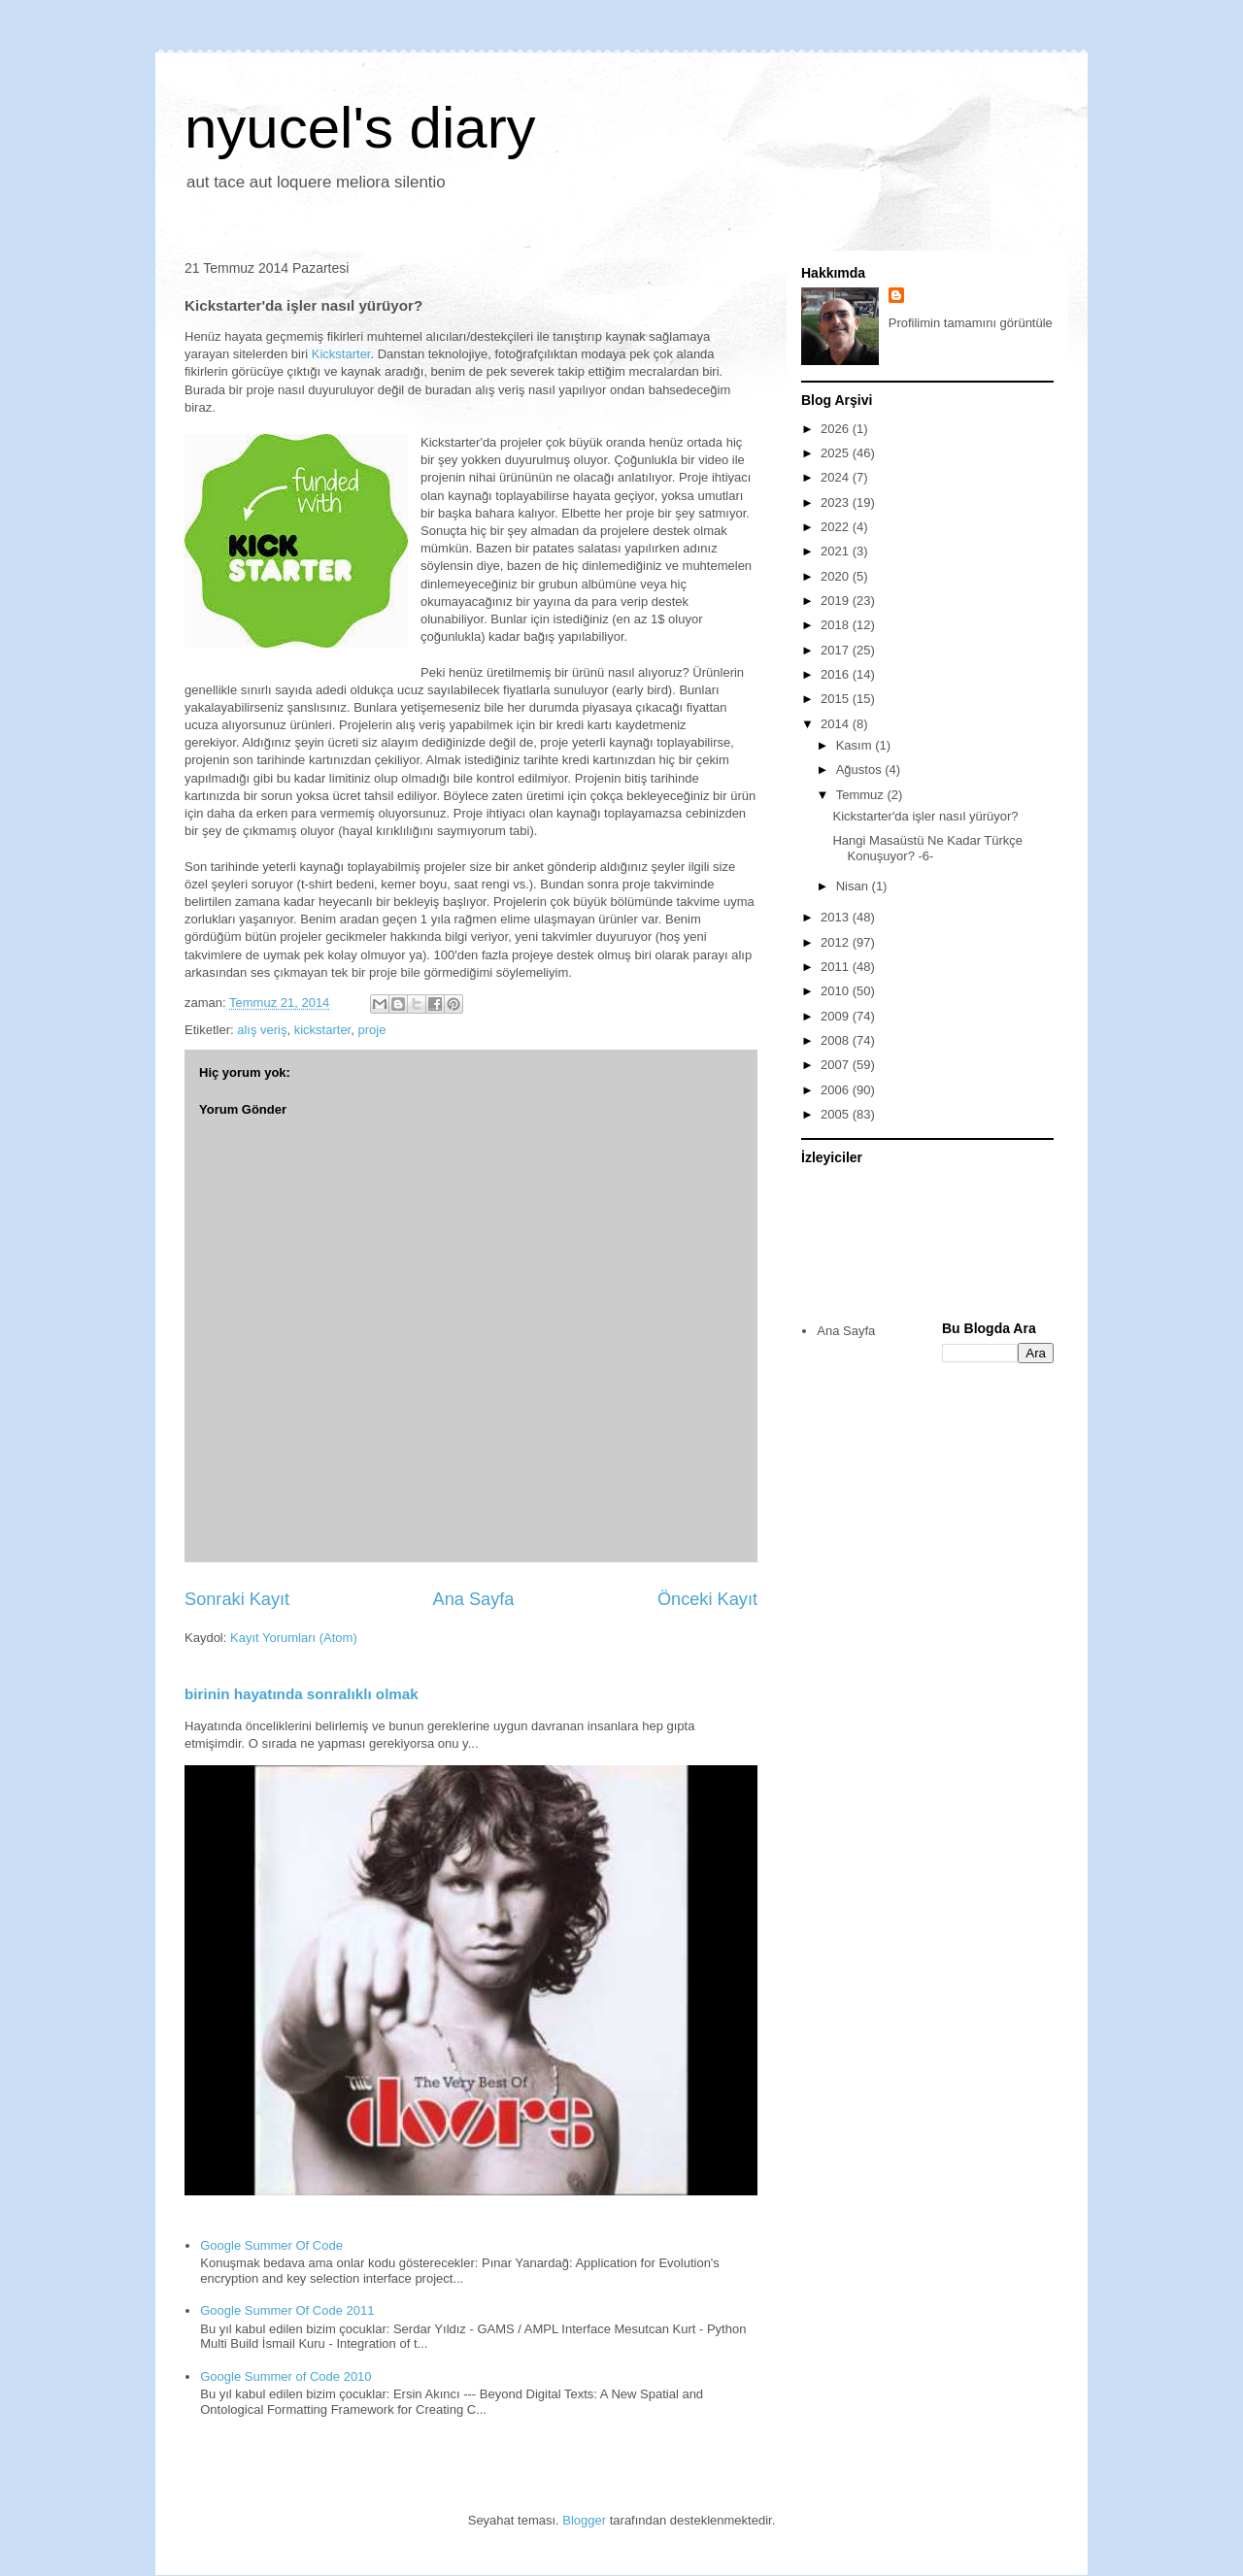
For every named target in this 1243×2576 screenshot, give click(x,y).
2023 (837, 502)
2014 (837, 724)
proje (371, 1029)
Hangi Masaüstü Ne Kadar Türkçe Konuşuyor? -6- (927, 848)
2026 (837, 428)
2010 (837, 991)
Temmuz (862, 794)
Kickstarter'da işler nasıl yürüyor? (925, 816)
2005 (837, 1114)
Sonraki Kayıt (237, 1599)
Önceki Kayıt (707, 1599)
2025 (837, 453)
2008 (837, 1040)
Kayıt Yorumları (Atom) (293, 1637)
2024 (837, 477)
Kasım (855, 745)
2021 (837, 551)
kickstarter (323, 1029)
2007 (837, 1064)
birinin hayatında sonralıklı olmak (302, 1694)
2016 (837, 674)
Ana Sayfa (474, 1599)
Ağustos (861, 769)
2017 (837, 650)
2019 (837, 600)
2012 (837, 942)
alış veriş (261, 1029)
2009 (837, 1016)
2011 (837, 966)
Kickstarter (341, 354)
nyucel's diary (360, 127)
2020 (837, 576)
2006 (837, 1090)
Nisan (854, 886)
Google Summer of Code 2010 (285, 2376)
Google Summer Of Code (271, 2245)
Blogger (584, 2520)
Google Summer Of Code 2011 (287, 2310)
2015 (837, 698)
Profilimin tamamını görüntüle (971, 323)
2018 (837, 625)
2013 (837, 917)
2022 (837, 526)
